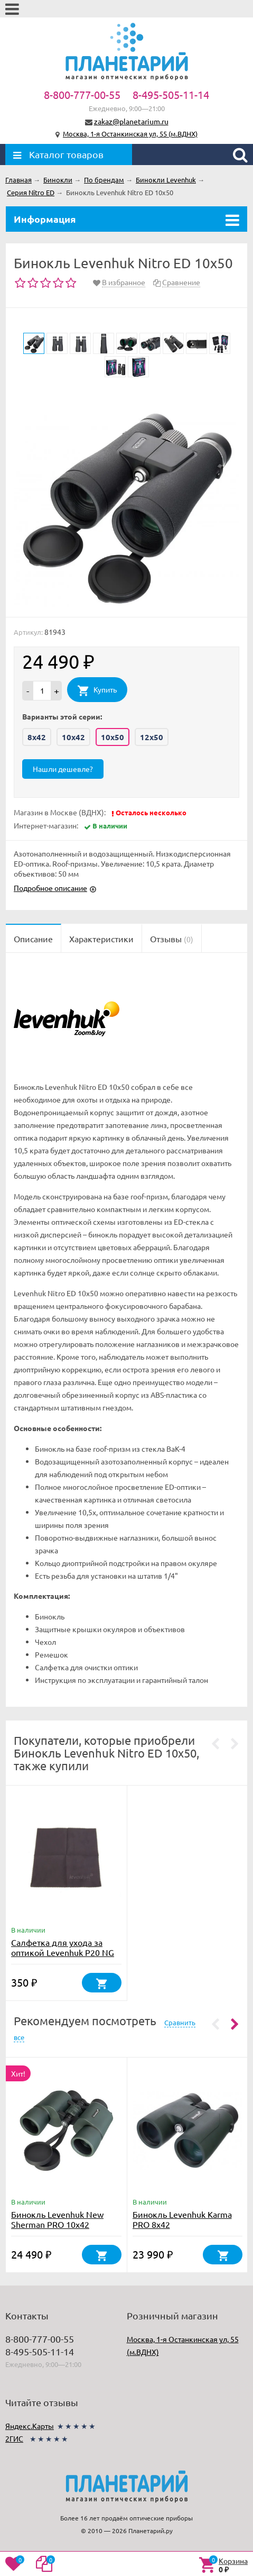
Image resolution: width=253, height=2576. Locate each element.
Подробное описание (50, 888)
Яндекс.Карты (29, 2426)
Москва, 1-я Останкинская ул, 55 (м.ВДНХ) (130, 133)
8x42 (36, 737)
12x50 (151, 737)
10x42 (73, 737)
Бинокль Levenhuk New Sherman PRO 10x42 (57, 2219)
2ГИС (14, 2438)
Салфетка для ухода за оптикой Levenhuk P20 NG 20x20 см (62, 1952)
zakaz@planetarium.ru (131, 121)
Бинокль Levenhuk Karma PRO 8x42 (182, 2219)
